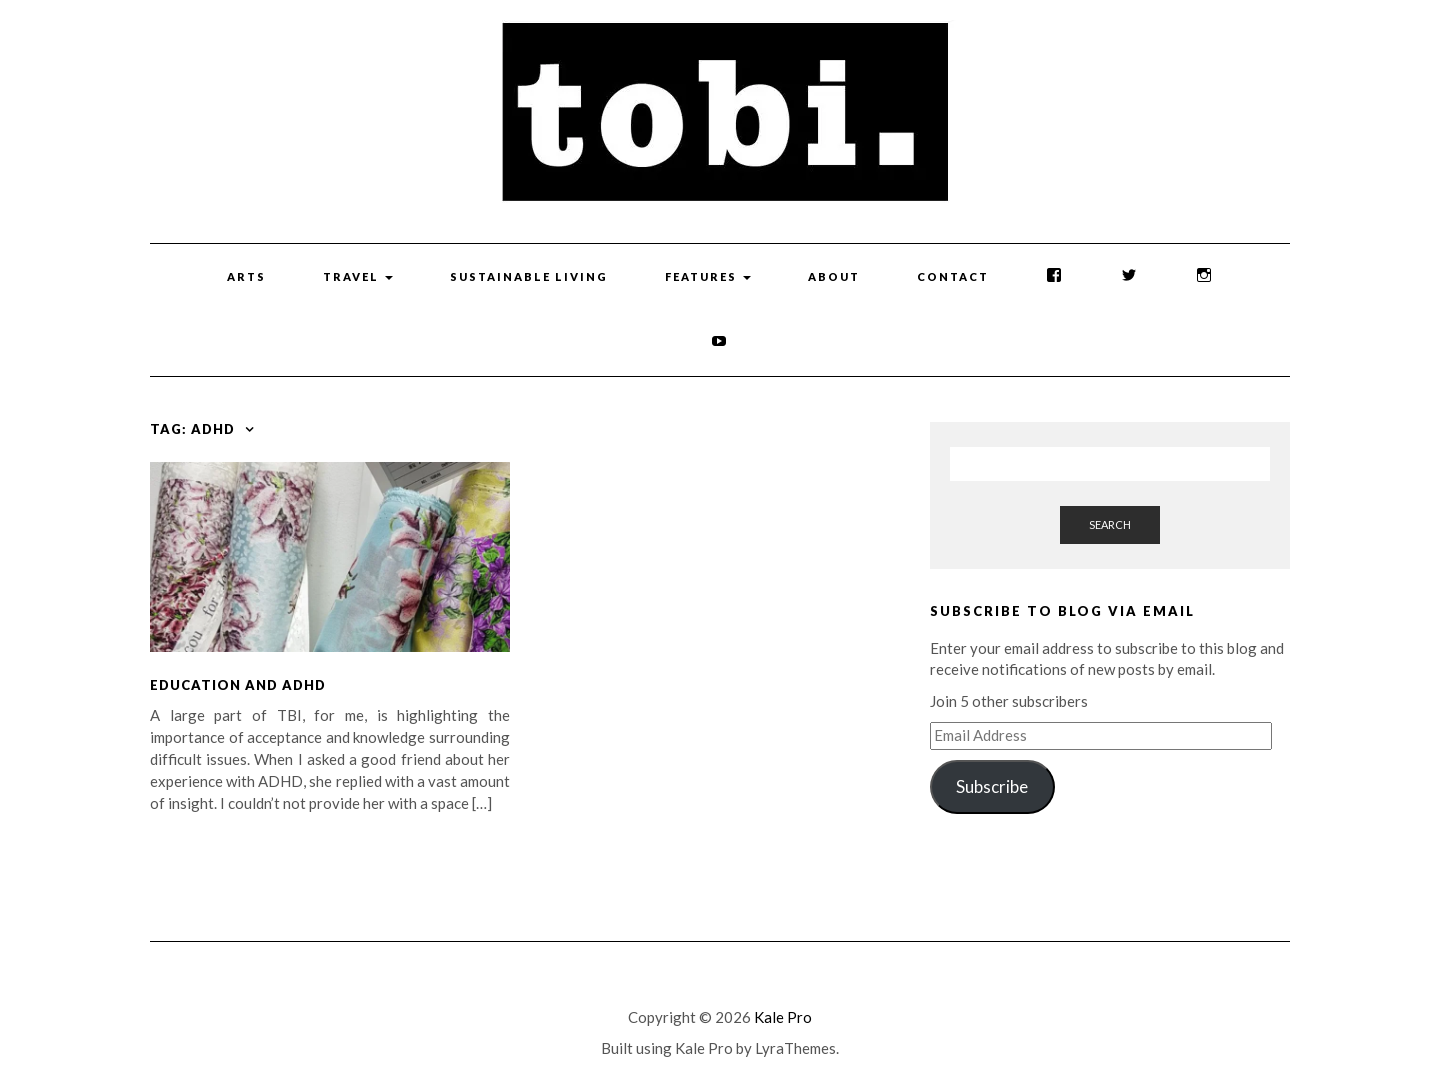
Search (1110, 524)
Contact (953, 276)
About (834, 276)
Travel (358, 276)
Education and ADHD (238, 685)
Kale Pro (783, 1017)
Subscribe (992, 786)
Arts (246, 276)
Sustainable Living (529, 276)
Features (708, 276)
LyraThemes (795, 1048)
